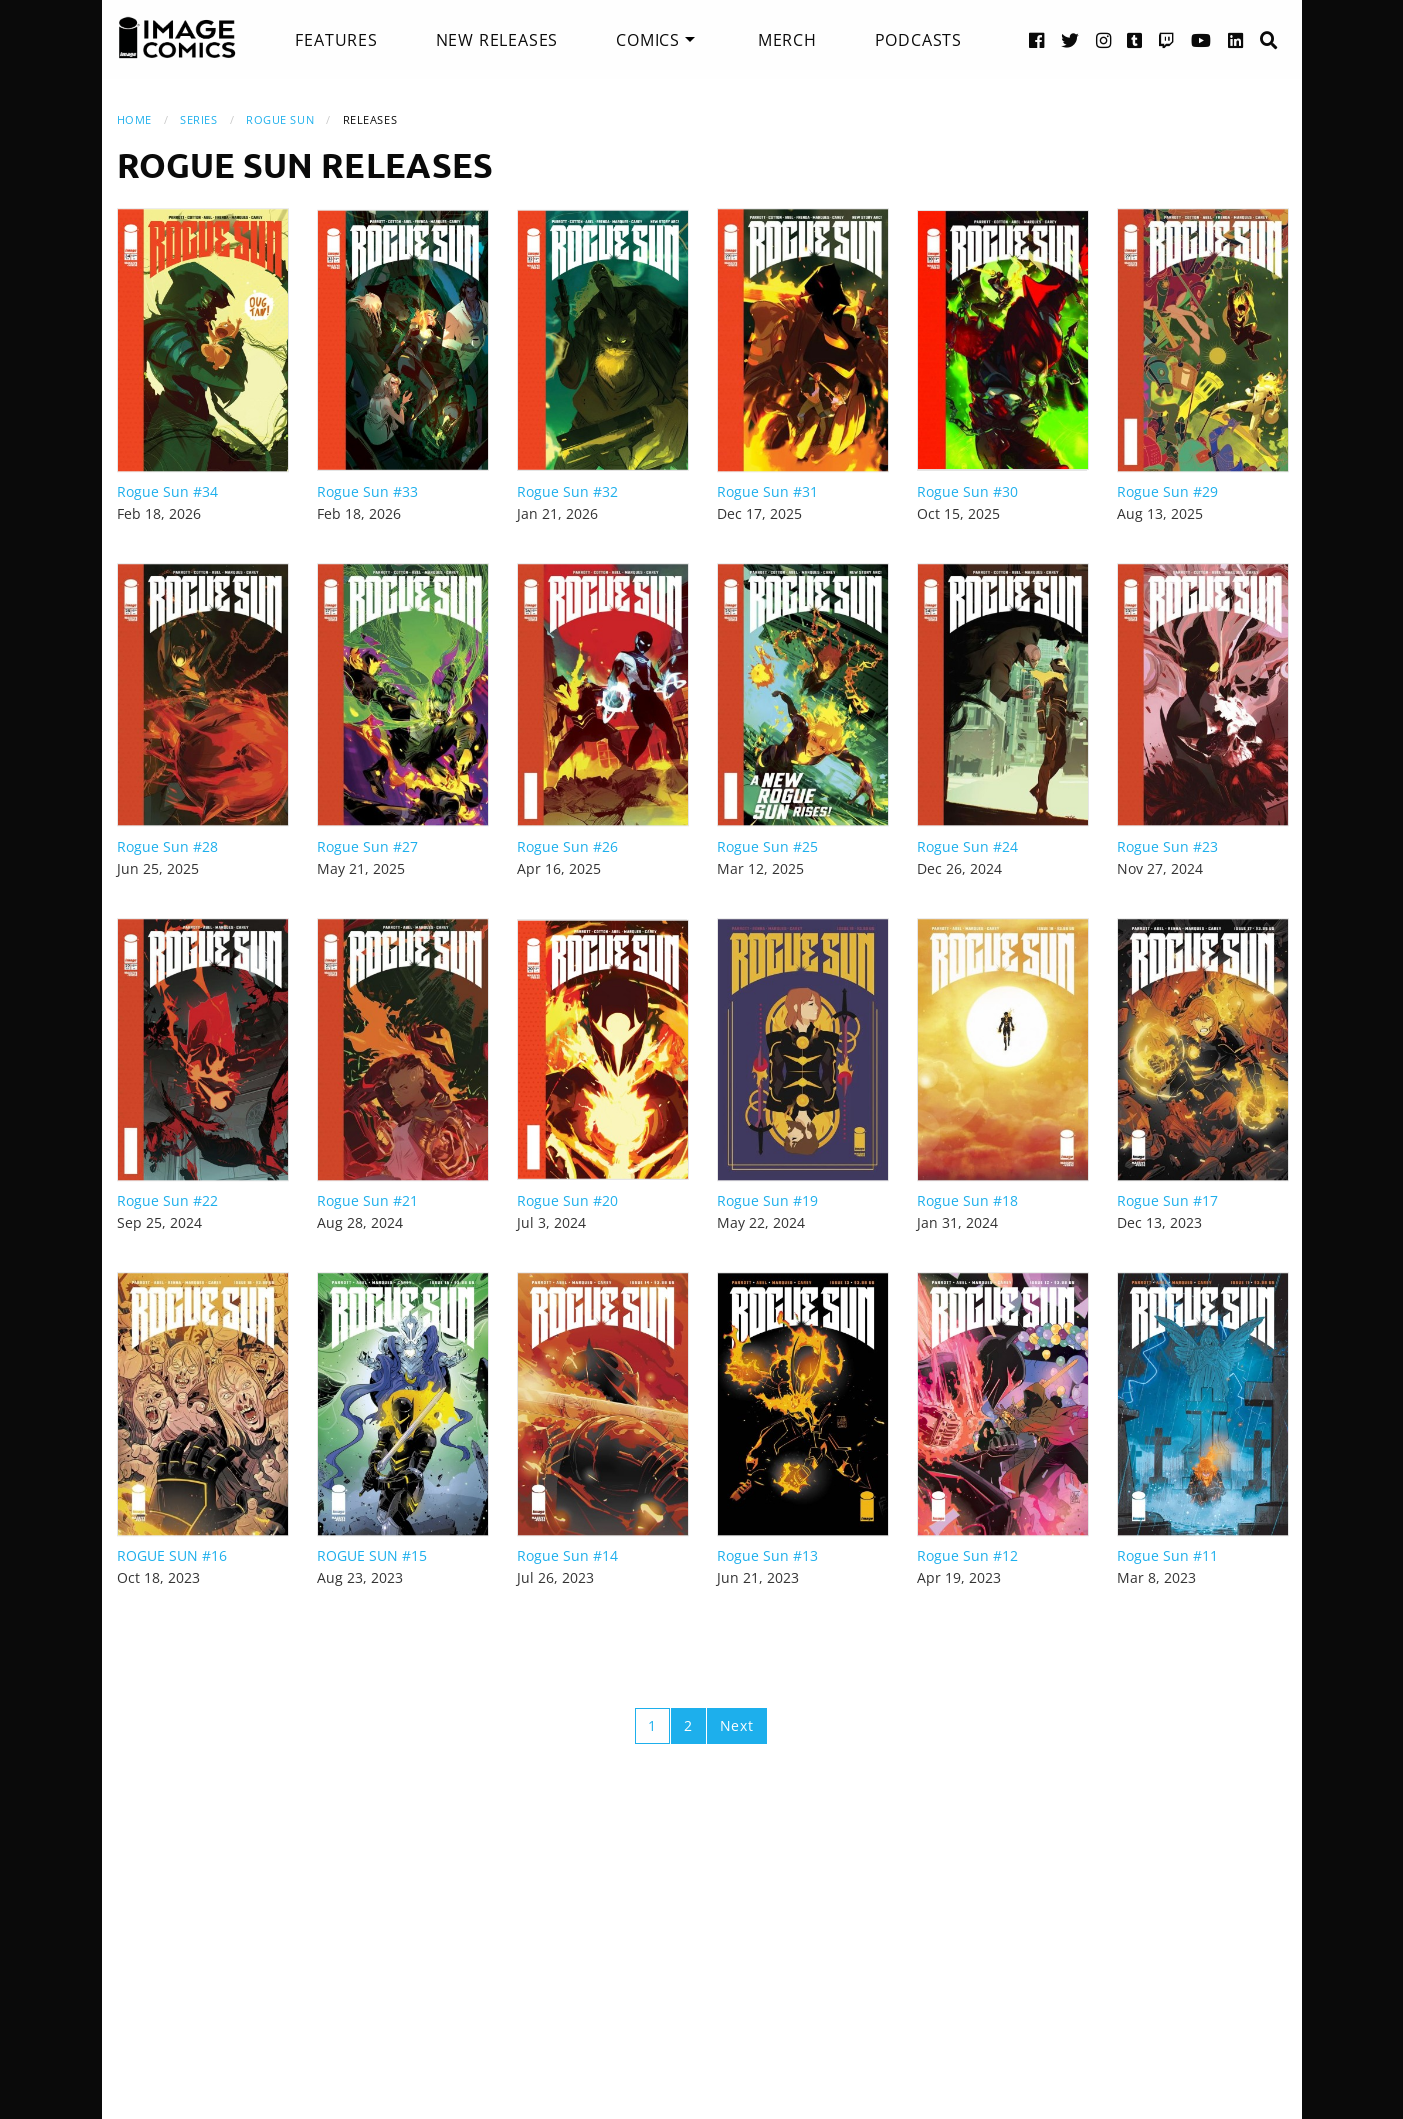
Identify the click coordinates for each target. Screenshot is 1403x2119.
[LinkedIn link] (1236, 39)
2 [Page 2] (688, 1725)
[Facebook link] (1037, 39)
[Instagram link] (1104, 39)
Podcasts (918, 40)
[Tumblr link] (1135, 39)
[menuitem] (336, 40)
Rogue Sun (280, 119)
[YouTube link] (1201, 39)
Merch (787, 40)
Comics (648, 40)
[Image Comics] (177, 38)
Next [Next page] (737, 1725)
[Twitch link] (1167, 39)
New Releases (497, 40)
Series (198, 119)
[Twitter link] (1070, 39)
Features (336, 40)
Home (134, 119)
